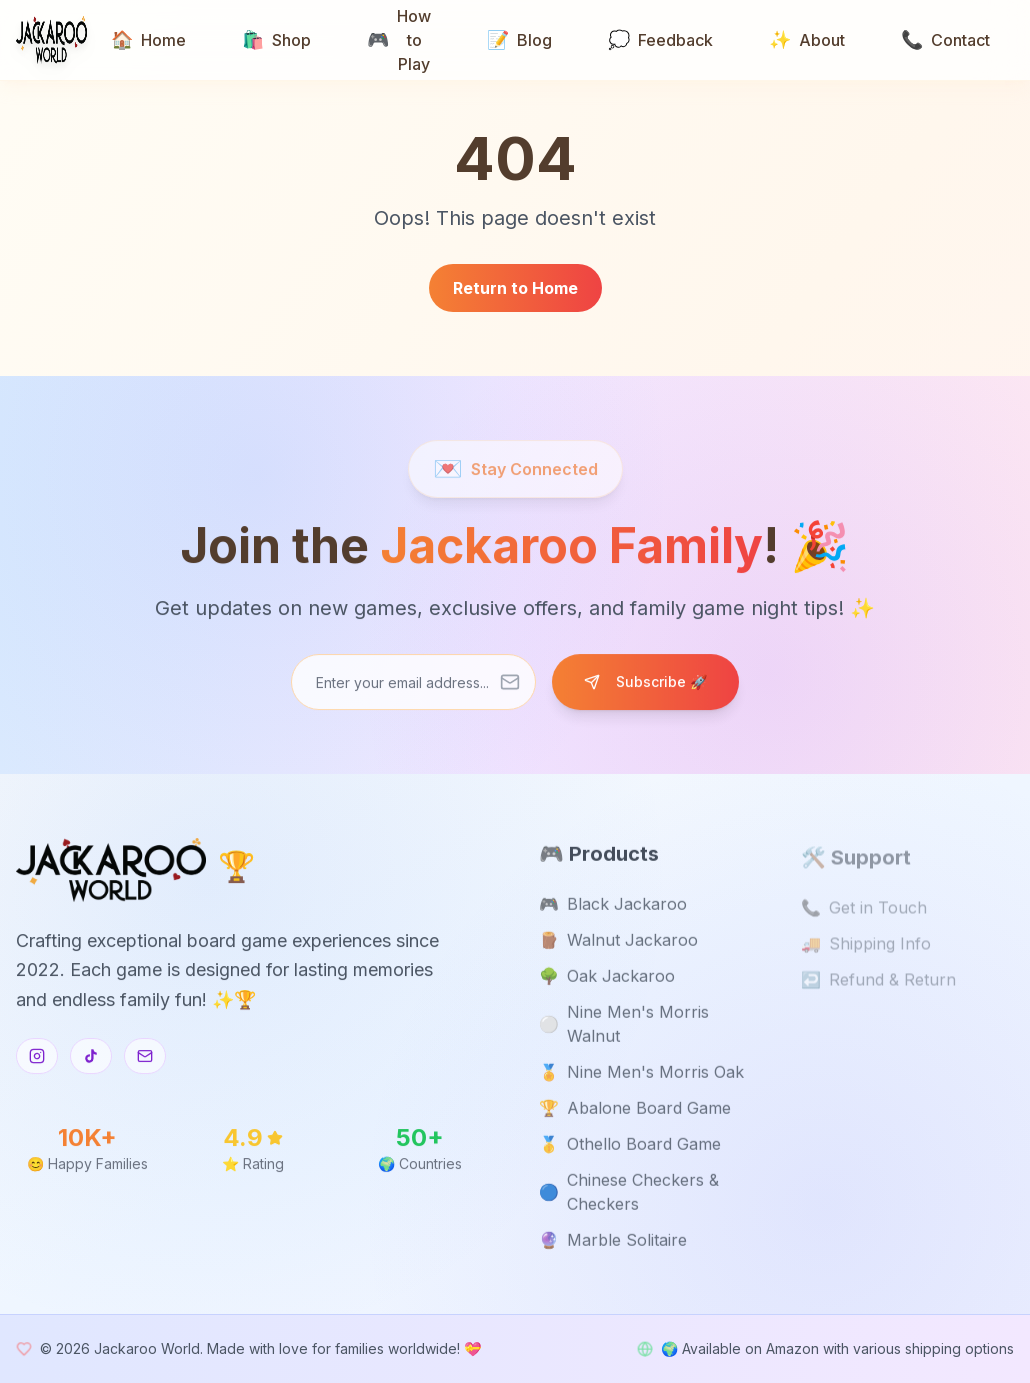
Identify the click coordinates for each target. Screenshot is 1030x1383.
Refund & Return (878, 984)
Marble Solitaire (613, 1243)
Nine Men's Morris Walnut (624, 1027)
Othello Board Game (630, 1147)
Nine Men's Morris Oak (641, 1075)
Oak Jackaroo (607, 979)
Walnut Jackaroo (618, 943)
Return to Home (515, 288)
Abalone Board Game (635, 1111)
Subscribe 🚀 (645, 682)
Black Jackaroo (613, 907)
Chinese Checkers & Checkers (629, 1195)
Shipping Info (866, 948)
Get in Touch (864, 912)
